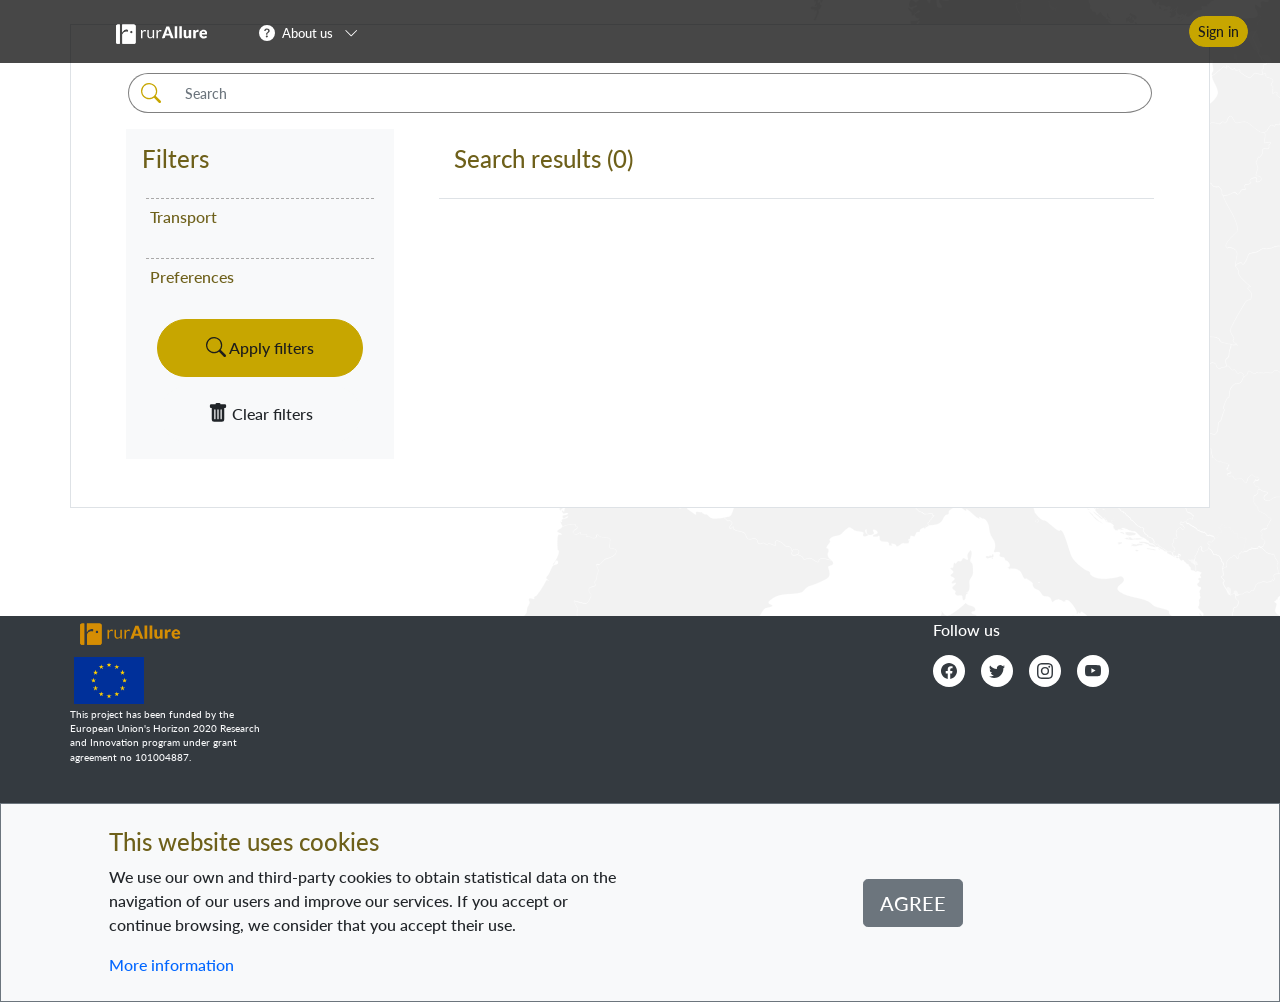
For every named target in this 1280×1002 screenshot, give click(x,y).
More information (171, 964)
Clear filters (260, 413)
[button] (314, 32)
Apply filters (260, 347)
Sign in (1218, 31)
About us (307, 33)
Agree (913, 903)
